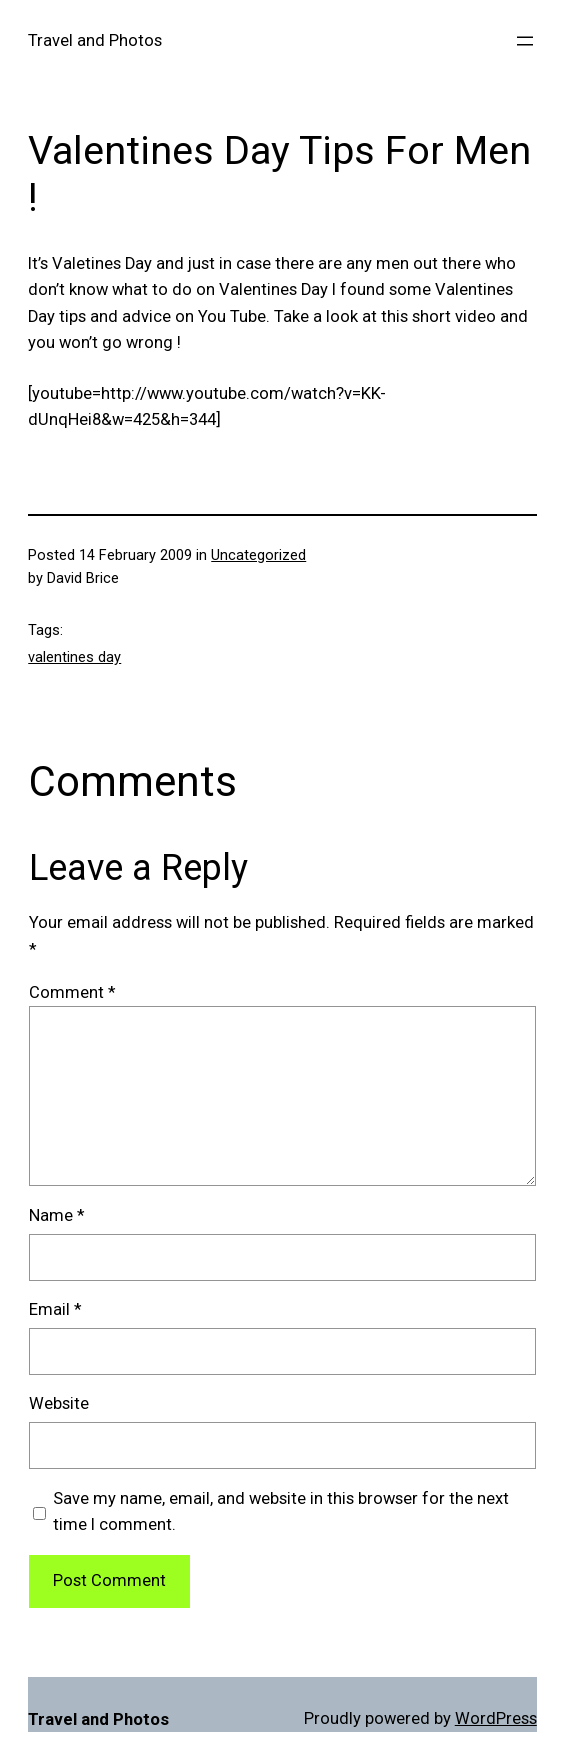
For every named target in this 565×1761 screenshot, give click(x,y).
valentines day (74, 657)
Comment (72, 992)
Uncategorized (258, 555)
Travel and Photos (95, 40)
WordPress (496, 1718)
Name (56, 1215)
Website (59, 1403)
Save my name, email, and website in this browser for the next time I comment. (281, 1512)
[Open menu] (525, 41)
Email (55, 1309)
